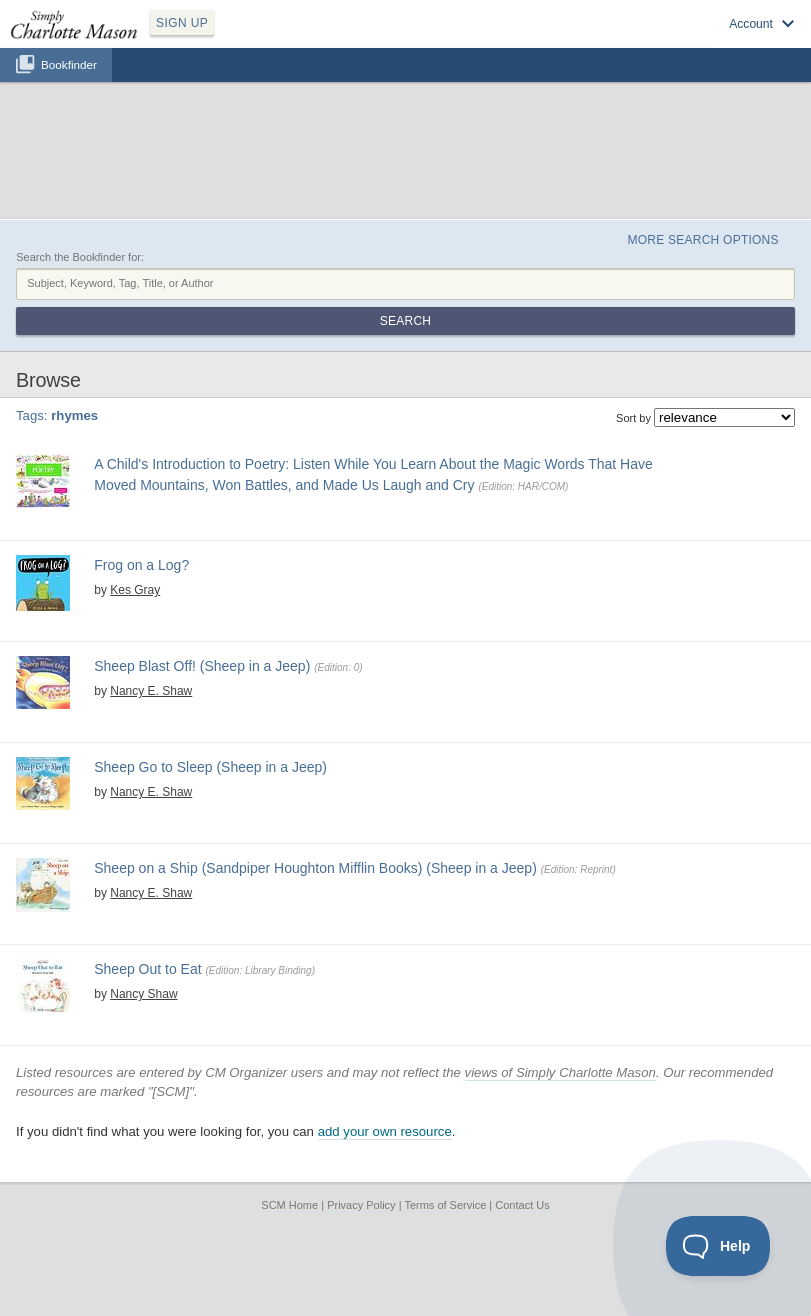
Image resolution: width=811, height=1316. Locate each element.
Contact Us (522, 1205)
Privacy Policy (361, 1205)
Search (405, 321)
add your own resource (385, 1131)
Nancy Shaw (143, 994)
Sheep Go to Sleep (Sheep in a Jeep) (210, 767)
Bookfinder (69, 64)
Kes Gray (135, 590)
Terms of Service (445, 1205)
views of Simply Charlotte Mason (560, 1072)
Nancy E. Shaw (151, 691)
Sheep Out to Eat (147, 969)
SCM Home (289, 1205)
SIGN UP (182, 23)
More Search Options (703, 240)
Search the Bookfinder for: (80, 257)
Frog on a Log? (141, 565)
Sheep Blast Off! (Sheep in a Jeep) (202, 666)
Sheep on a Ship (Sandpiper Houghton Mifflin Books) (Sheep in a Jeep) (315, 868)
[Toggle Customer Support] (718, 1246)
